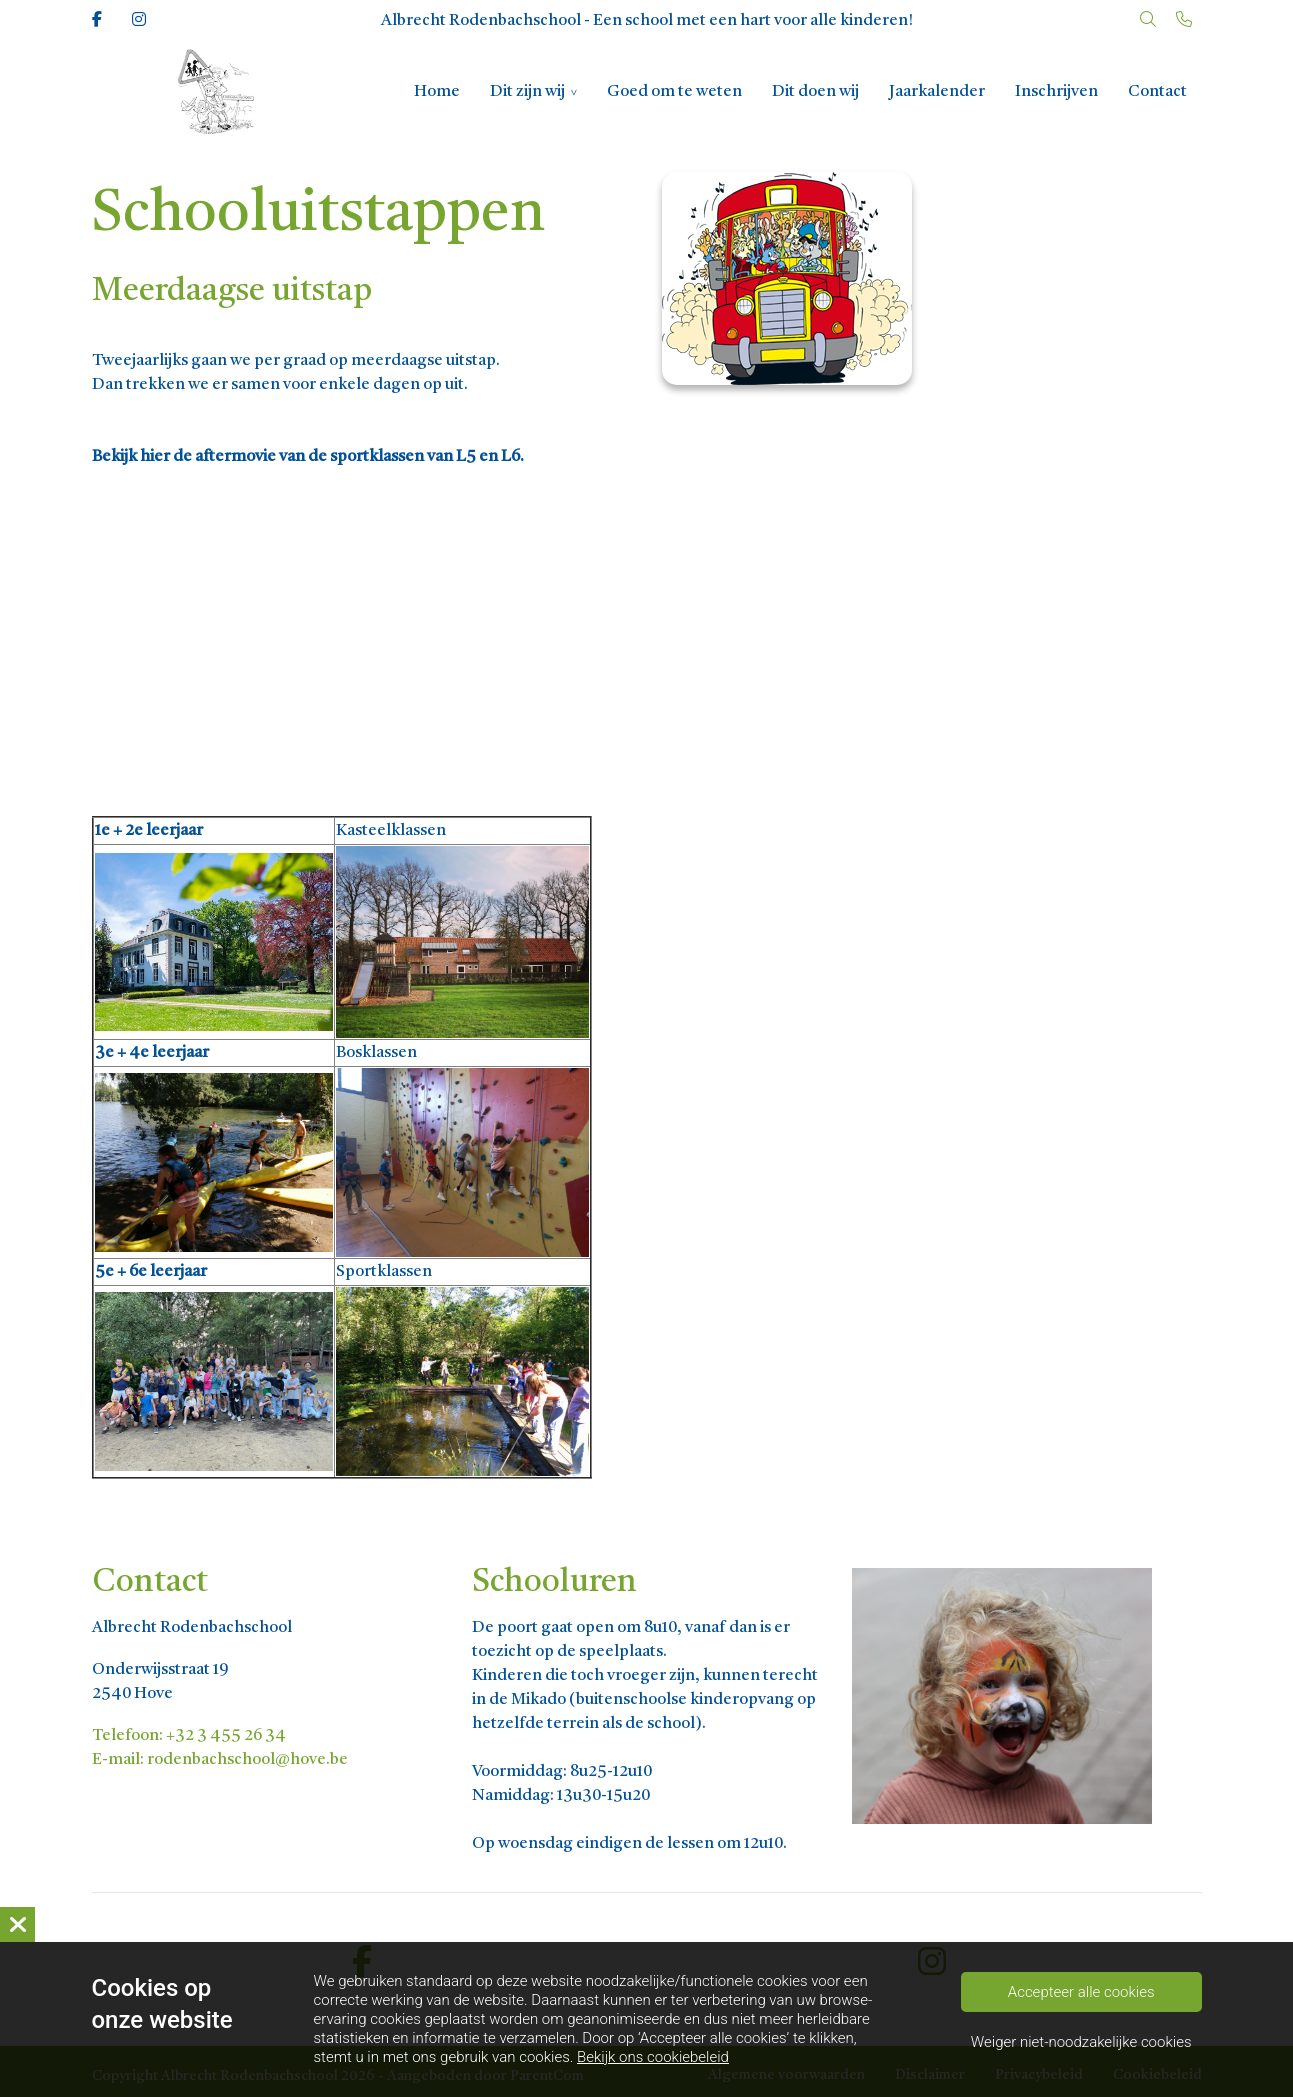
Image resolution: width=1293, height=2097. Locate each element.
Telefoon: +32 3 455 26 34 (189, 1736)
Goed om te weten (674, 92)
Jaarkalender (937, 92)
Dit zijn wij (527, 92)
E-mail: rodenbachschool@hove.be (220, 1760)
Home (437, 92)
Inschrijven (1056, 92)
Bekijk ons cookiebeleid (653, 2057)
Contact (1157, 92)
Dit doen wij (815, 92)
